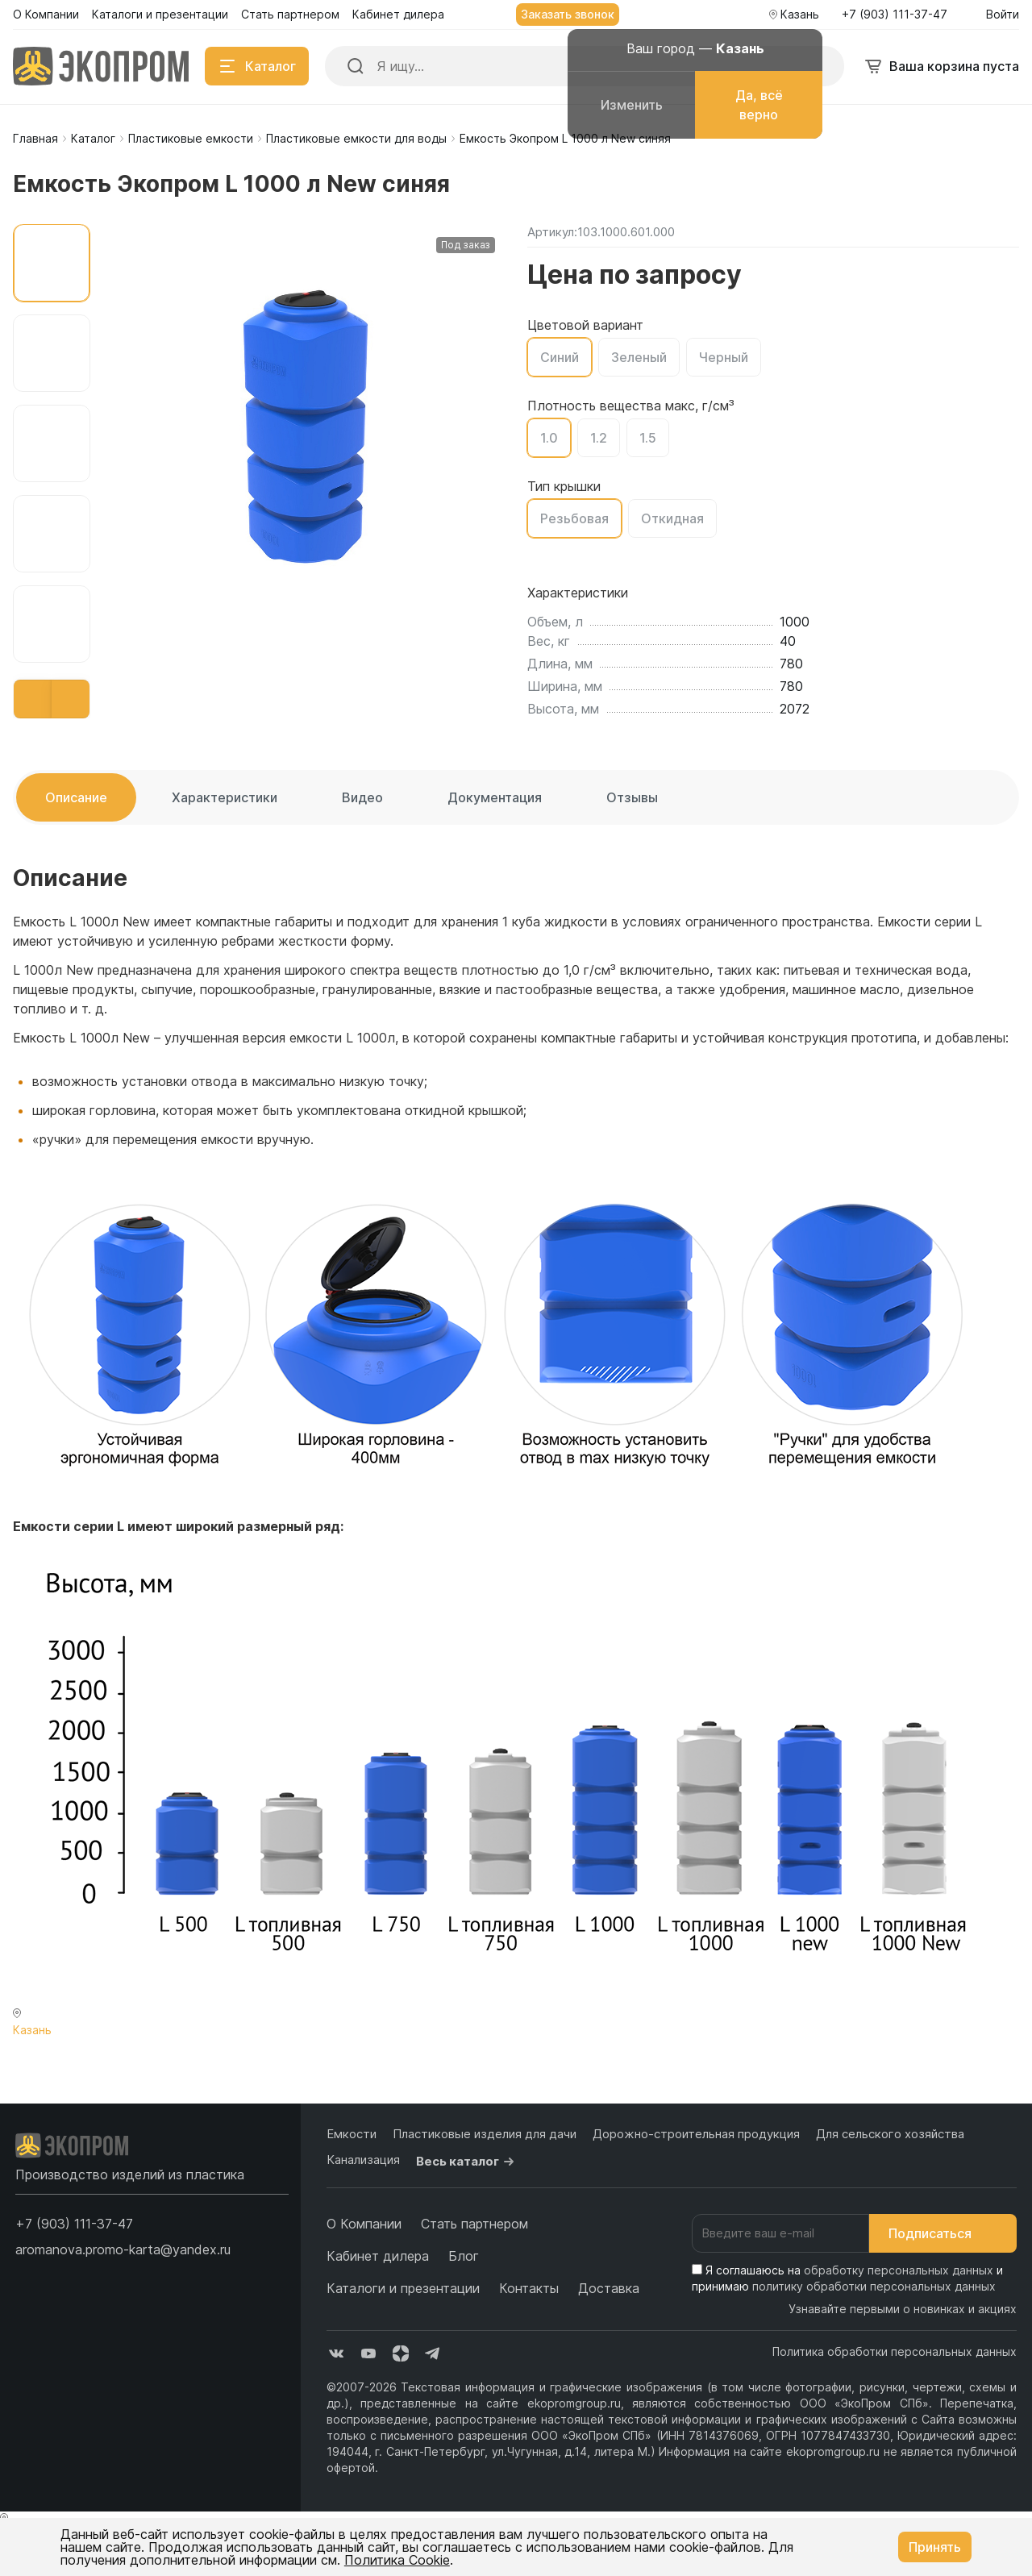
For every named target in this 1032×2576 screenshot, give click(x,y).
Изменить (632, 105)
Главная (35, 138)
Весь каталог (467, 2161)
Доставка (608, 2288)
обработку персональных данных (898, 2270)
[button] (33, 699)
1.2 (598, 438)
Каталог (93, 138)
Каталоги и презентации (403, 2288)
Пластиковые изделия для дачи (484, 2133)
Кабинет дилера (378, 2256)
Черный (723, 357)
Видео (362, 797)
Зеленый (639, 357)
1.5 (647, 438)
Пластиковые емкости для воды (356, 138)
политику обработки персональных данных (874, 2286)
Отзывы (632, 797)
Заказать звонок (567, 14)
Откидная (672, 518)
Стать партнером (474, 2224)
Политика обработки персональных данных (894, 2351)
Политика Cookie (397, 2560)
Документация (494, 797)
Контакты (529, 2288)
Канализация (363, 2159)
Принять (935, 2547)
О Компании (364, 2224)
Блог (463, 2256)
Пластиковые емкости (190, 138)
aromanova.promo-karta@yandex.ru (123, 2249)
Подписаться (942, 2233)
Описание (76, 797)
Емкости (352, 2133)
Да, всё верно (759, 105)
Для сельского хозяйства (890, 2133)
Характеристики (224, 797)
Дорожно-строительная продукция (696, 2133)
